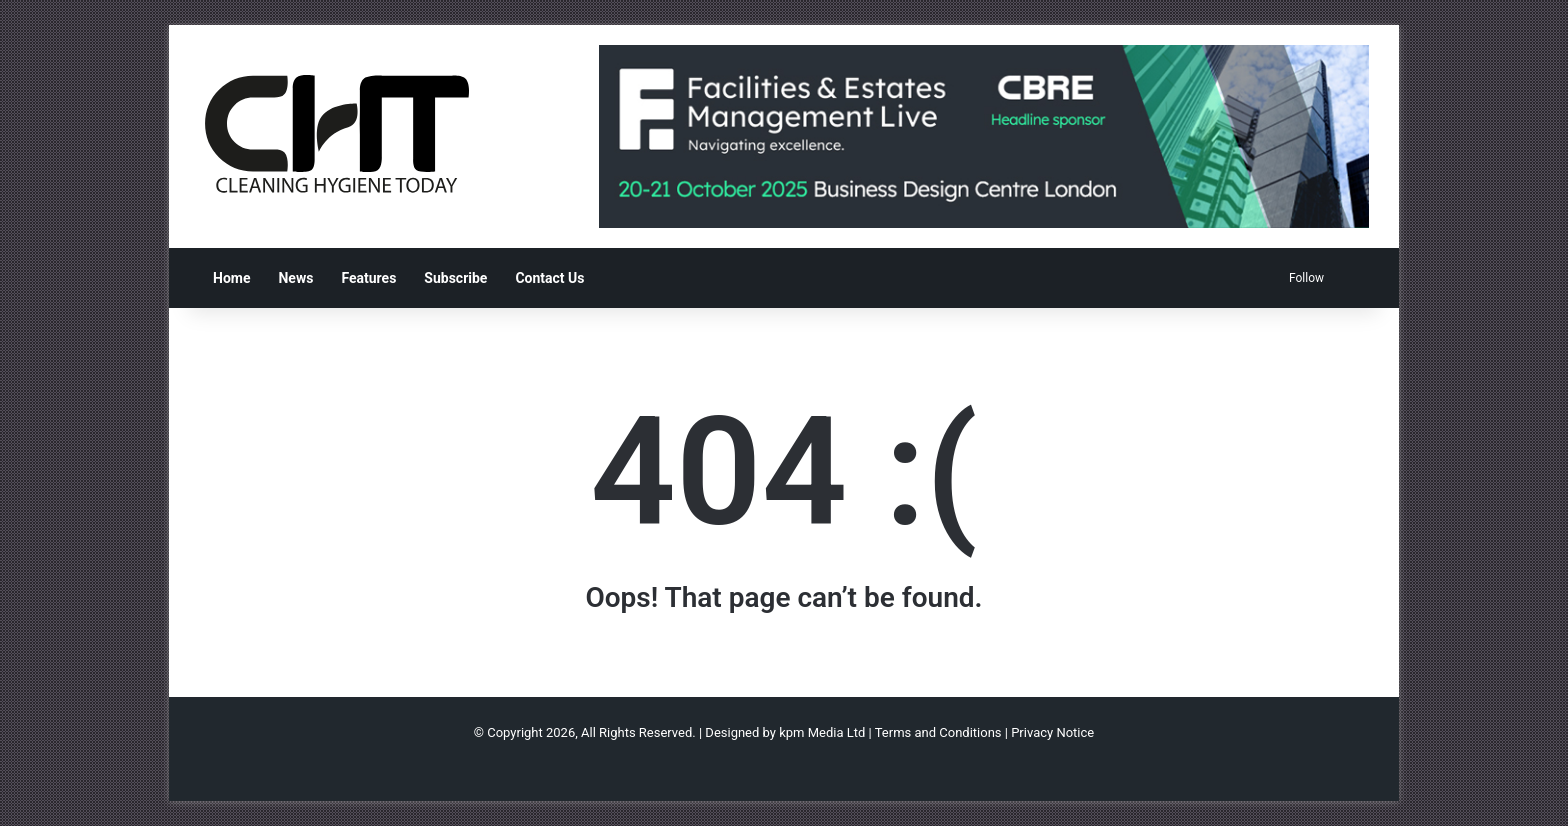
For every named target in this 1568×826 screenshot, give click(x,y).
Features (368, 278)
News (295, 278)
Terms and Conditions (938, 732)
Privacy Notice (1052, 732)
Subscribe (455, 278)
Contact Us (549, 278)
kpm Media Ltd (822, 732)
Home (231, 278)
